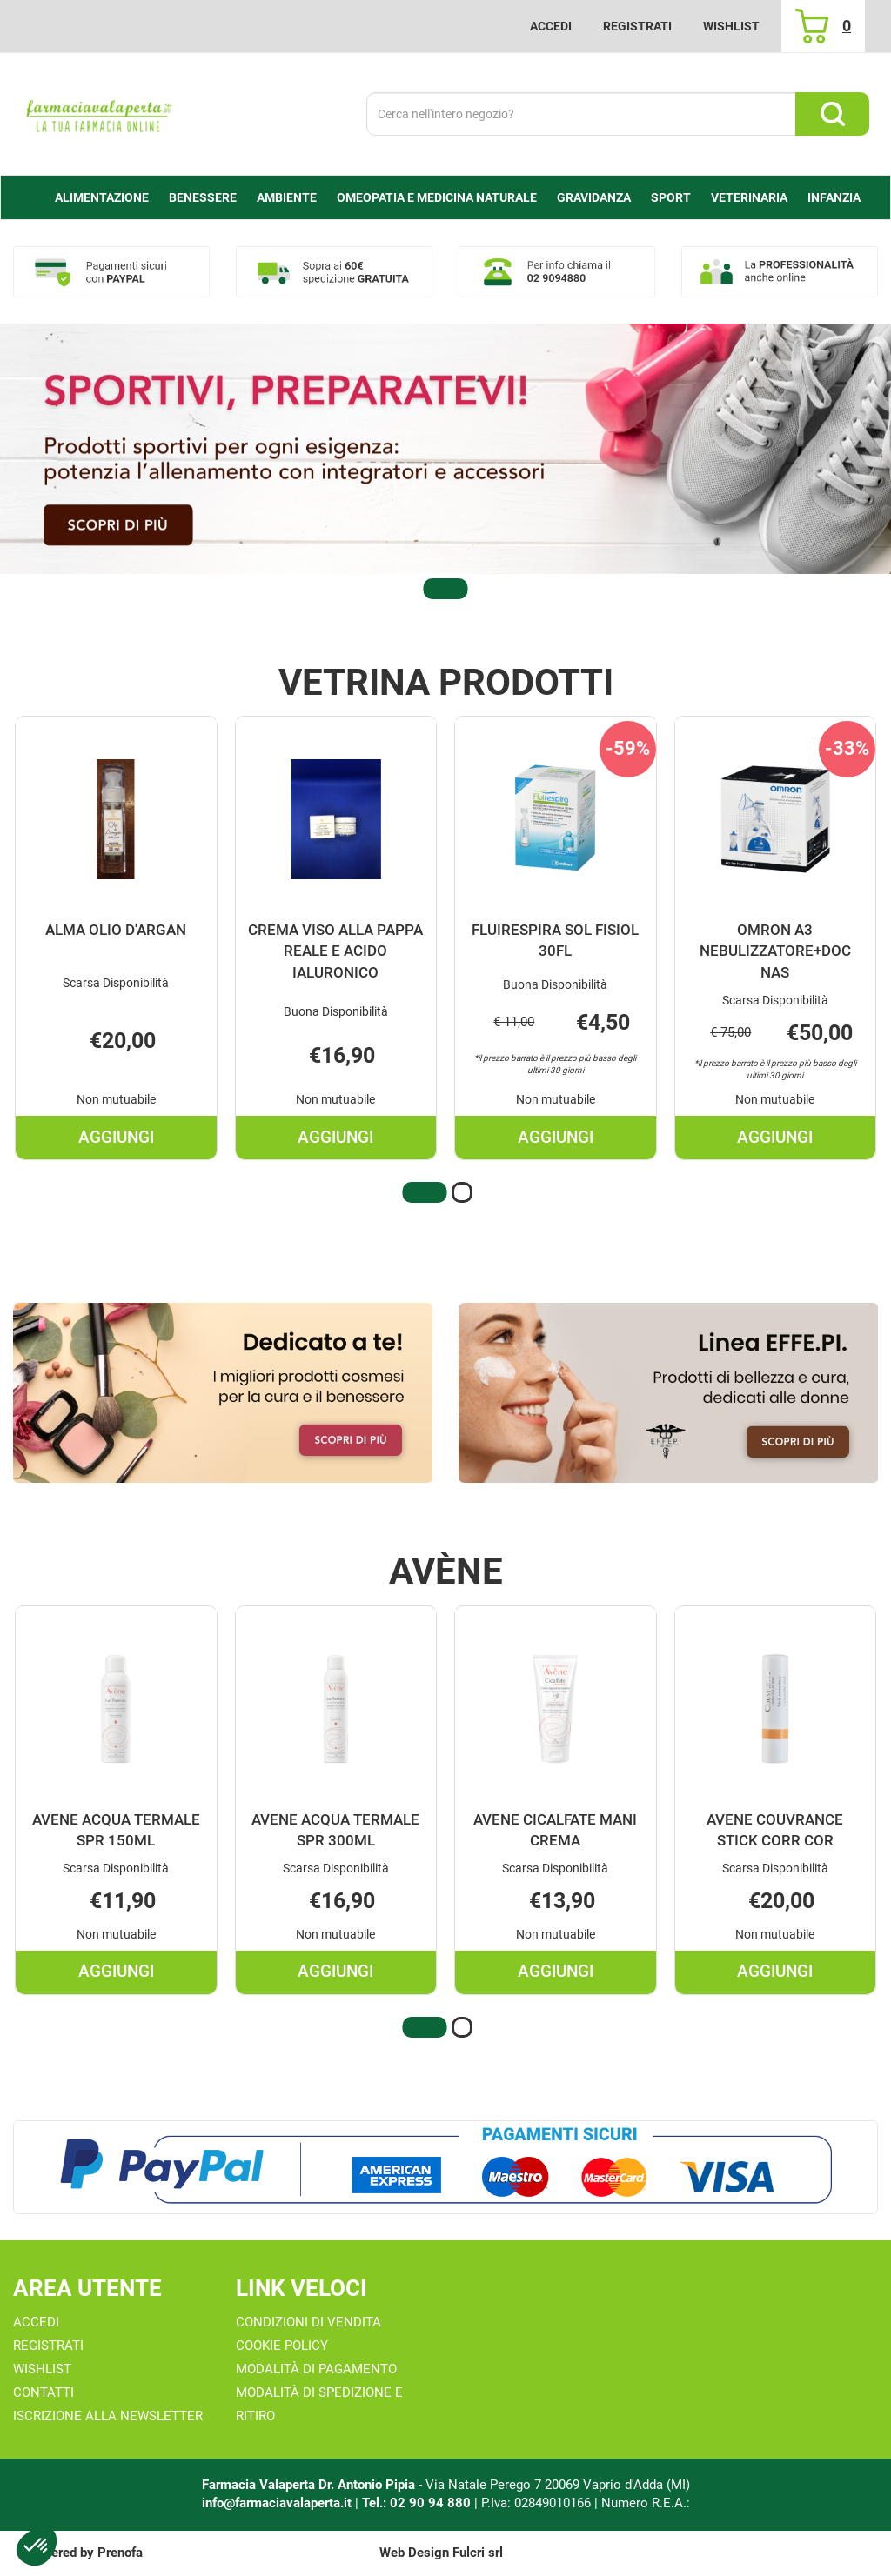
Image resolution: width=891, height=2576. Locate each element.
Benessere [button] (203, 197)
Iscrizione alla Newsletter (108, 2416)
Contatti (43, 2392)
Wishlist (731, 26)
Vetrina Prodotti (445, 683)
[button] (445, 588)
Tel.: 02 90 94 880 (418, 2503)
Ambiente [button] (287, 197)
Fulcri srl (477, 2552)
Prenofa (120, 2552)
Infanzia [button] (834, 197)
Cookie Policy (282, 2345)
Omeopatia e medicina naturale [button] (437, 197)
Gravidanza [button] (594, 197)
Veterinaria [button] (749, 197)
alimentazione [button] (102, 197)
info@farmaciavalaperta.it (277, 2503)
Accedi (551, 26)
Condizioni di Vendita (308, 2322)
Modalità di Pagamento (316, 2369)
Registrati (637, 26)
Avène (446, 1572)
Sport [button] (671, 197)
